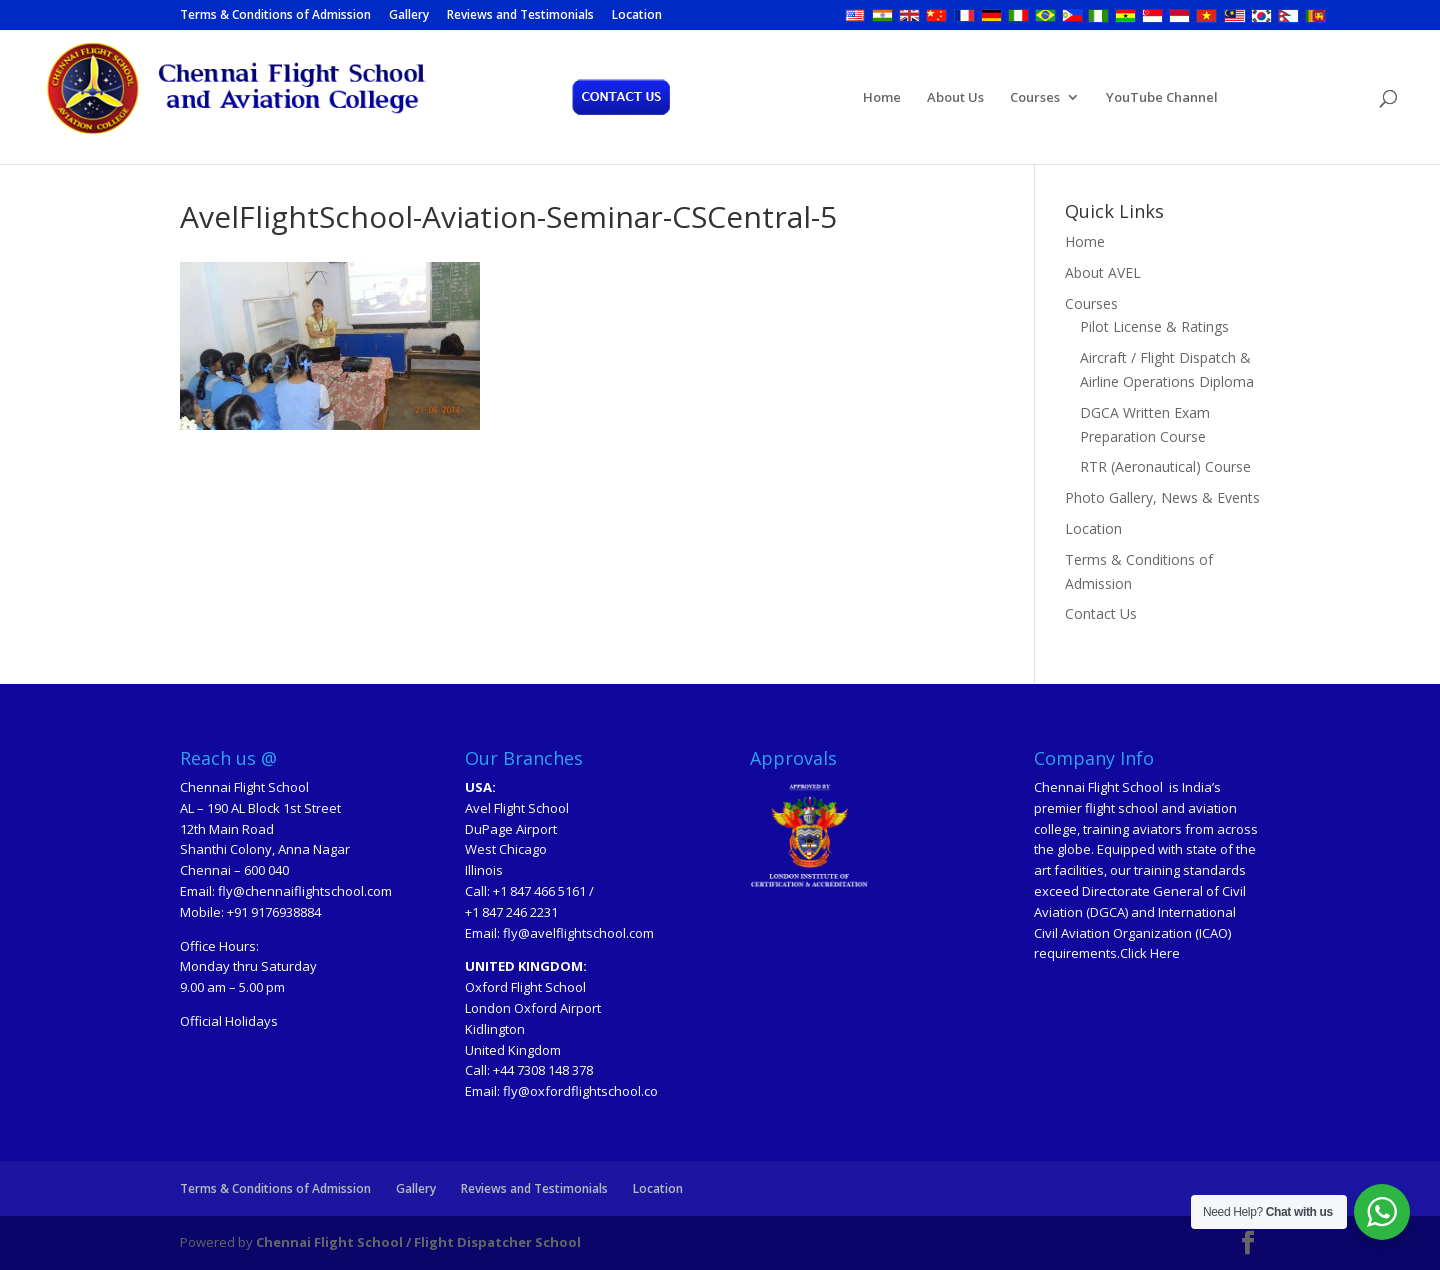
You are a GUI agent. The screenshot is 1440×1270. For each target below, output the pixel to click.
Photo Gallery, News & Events (1162, 497)
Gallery (409, 16)
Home (882, 98)
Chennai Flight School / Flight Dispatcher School (418, 1242)
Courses (1035, 98)
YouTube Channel (1162, 98)
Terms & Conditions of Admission (275, 16)
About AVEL (1103, 272)
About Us (955, 98)
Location (637, 16)
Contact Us (1101, 613)
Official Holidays (229, 1021)
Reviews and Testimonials (520, 16)
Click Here (1150, 953)
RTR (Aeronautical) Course (1165, 466)
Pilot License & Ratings (1154, 326)
